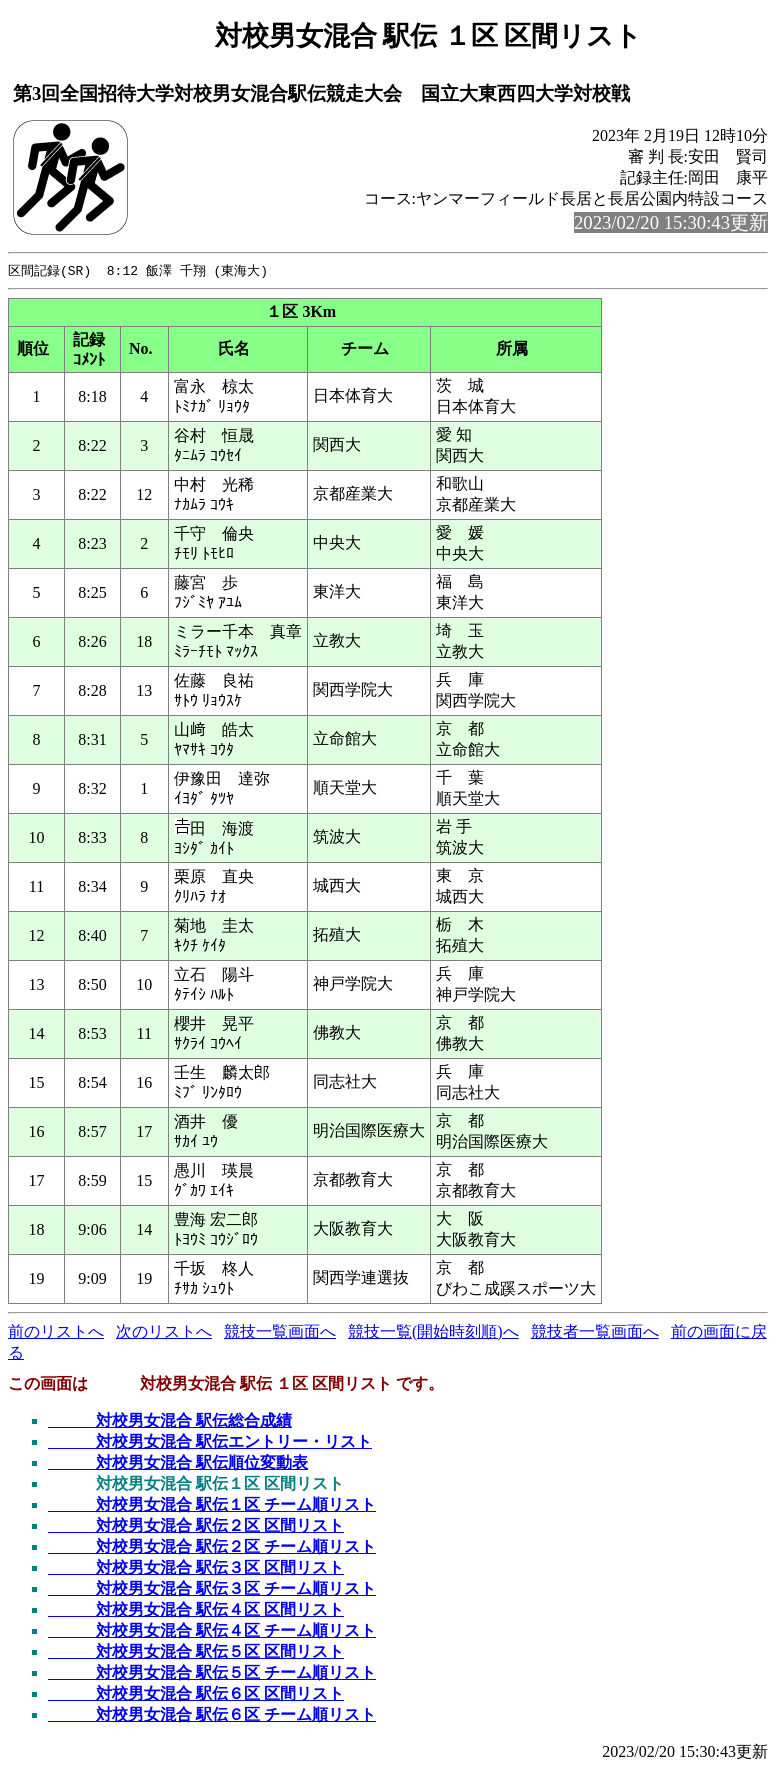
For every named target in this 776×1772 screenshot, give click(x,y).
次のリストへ (164, 1332)
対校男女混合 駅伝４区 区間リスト (196, 1610)
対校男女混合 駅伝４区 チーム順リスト (212, 1631)
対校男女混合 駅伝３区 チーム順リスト (212, 1589)
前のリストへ (56, 1332)
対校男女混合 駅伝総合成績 (170, 1421)
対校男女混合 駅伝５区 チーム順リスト (212, 1673)
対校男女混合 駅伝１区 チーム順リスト (212, 1505)
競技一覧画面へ (280, 1332)
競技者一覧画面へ (595, 1332)
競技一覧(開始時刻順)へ (433, 1332)
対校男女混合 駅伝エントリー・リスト (210, 1442)
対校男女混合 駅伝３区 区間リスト (196, 1568)
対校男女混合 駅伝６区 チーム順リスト (212, 1715)
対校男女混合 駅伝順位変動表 (178, 1463)
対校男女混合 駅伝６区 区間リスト (196, 1694)
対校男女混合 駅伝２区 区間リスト (196, 1526)
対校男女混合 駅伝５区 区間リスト (196, 1652)
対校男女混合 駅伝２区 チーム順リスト (212, 1547)
